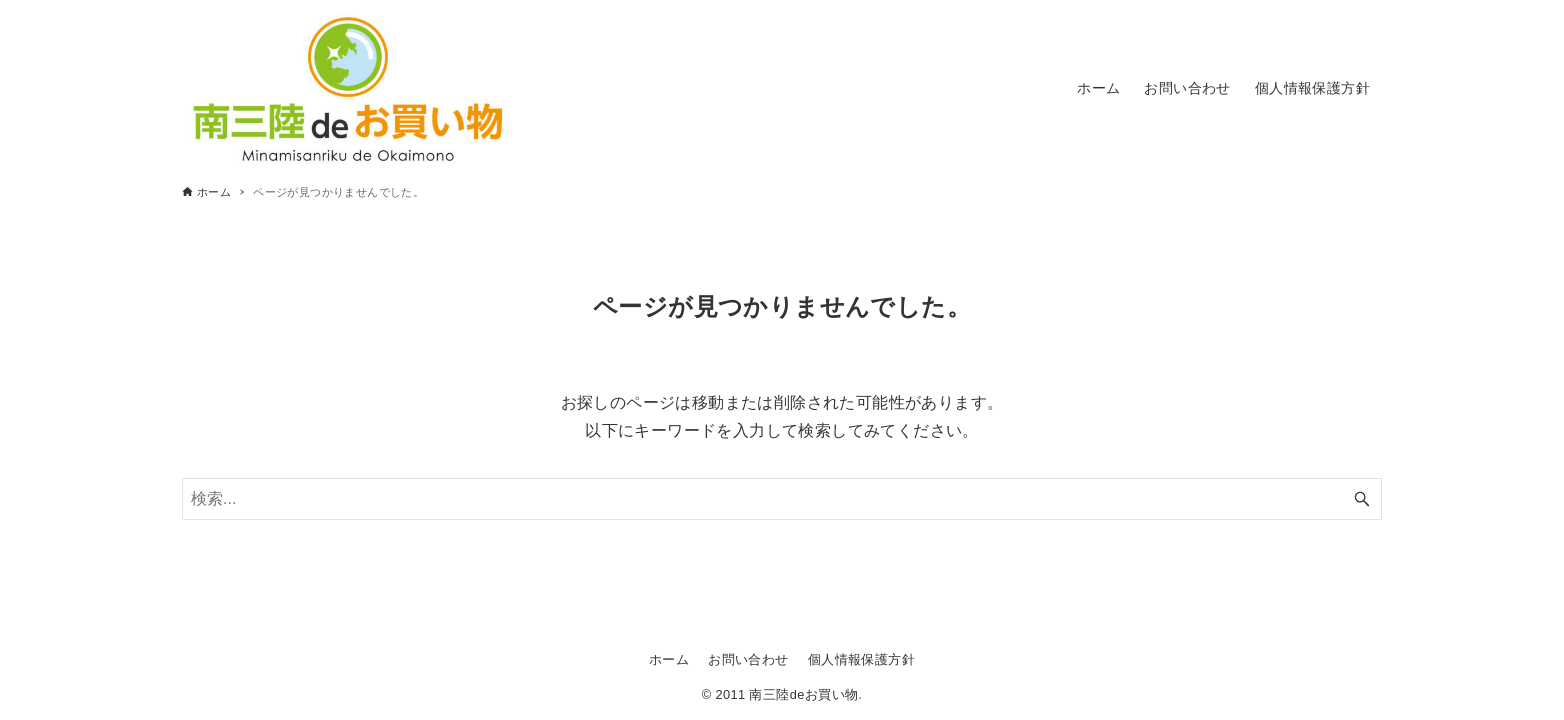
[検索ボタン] (1362, 499)
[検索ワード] (782, 499)
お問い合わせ (748, 659)
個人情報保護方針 (861, 659)
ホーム (669, 659)
